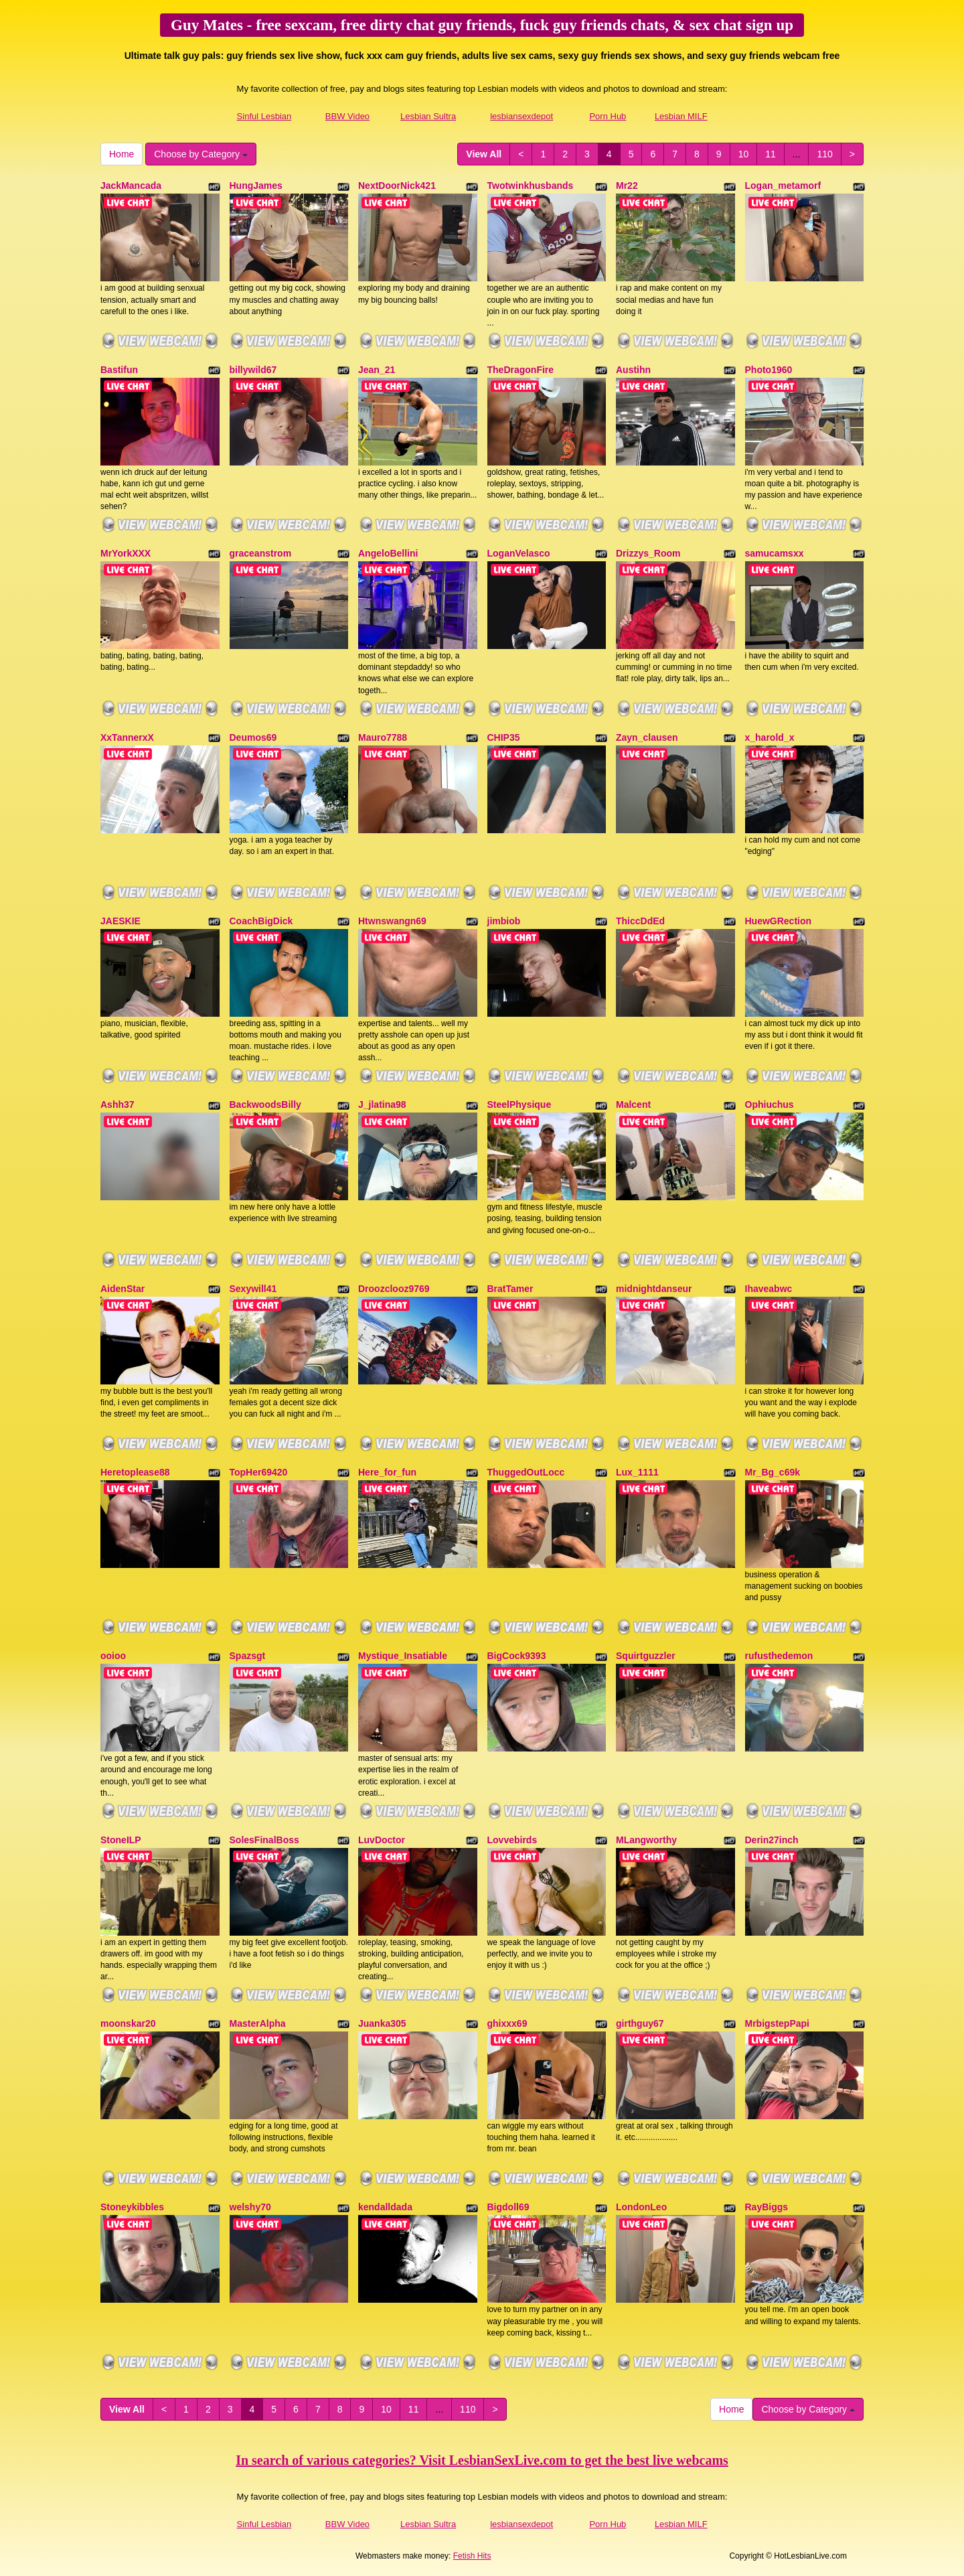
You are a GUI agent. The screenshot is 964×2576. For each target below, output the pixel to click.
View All (483, 154)
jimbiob (504, 921)
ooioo (113, 1655)
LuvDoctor (381, 1840)
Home (121, 154)
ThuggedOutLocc (526, 1472)
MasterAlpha (258, 2023)
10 (743, 154)
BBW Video (347, 116)
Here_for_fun (387, 1472)
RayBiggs (767, 2207)
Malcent (633, 1104)
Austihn (633, 369)
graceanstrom (261, 553)
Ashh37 (117, 1104)
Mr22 (627, 185)
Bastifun (119, 369)
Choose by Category (201, 154)
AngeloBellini (388, 553)
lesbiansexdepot (521, 116)
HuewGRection (778, 921)
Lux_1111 (637, 1472)
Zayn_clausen (647, 737)
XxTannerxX (127, 737)
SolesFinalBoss (264, 1840)
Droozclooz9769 (394, 1288)
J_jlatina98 (382, 1104)
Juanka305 (382, 2023)
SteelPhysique (519, 1104)
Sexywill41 (253, 1288)
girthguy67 (640, 2023)
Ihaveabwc (769, 1288)
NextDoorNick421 (397, 185)
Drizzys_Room (648, 553)
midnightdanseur (654, 1288)
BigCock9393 (516, 1655)
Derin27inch (772, 1840)
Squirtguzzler (645, 1655)
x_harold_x (770, 737)
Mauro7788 (382, 737)
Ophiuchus (769, 1104)
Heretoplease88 (135, 1472)
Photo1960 (769, 369)
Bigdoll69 (508, 2207)
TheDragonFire (520, 369)
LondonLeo (641, 2207)
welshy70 (250, 2207)
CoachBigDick (261, 921)
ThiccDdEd (640, 921)
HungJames (256, 185)
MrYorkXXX (125, 553)
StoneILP (120, 1840)
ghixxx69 (507, 2023)
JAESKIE (120, 921)
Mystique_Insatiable (402, 1655)
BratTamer (510, 1288)
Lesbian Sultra (428, 116)
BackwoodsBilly (265, 1104)
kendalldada (385, 2207)
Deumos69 (253, 737)
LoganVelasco (518, 553)
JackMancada (130, 185)
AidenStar (122, 1288)
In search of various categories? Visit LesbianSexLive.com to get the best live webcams (482, 2460)
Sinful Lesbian (264, 116)
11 (770, 154)
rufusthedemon (779, 1655)
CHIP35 (503, 737)
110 (824, 154)
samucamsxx (774, 553)
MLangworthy (646, 1840)
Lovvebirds (512, 1840)
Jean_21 (376, 369)
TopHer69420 (259, 1472)
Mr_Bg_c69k (773, 1472)
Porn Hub (607, 116)
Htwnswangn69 (392, 921)
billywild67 (253, 369)
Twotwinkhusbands (530, 185)
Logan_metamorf (783, 185)
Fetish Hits (472, 2556)
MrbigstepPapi (777, 2023)
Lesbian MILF (681, 116)
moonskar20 (127, 2023)
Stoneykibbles (132, 2207)
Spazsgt (248, 1655)
